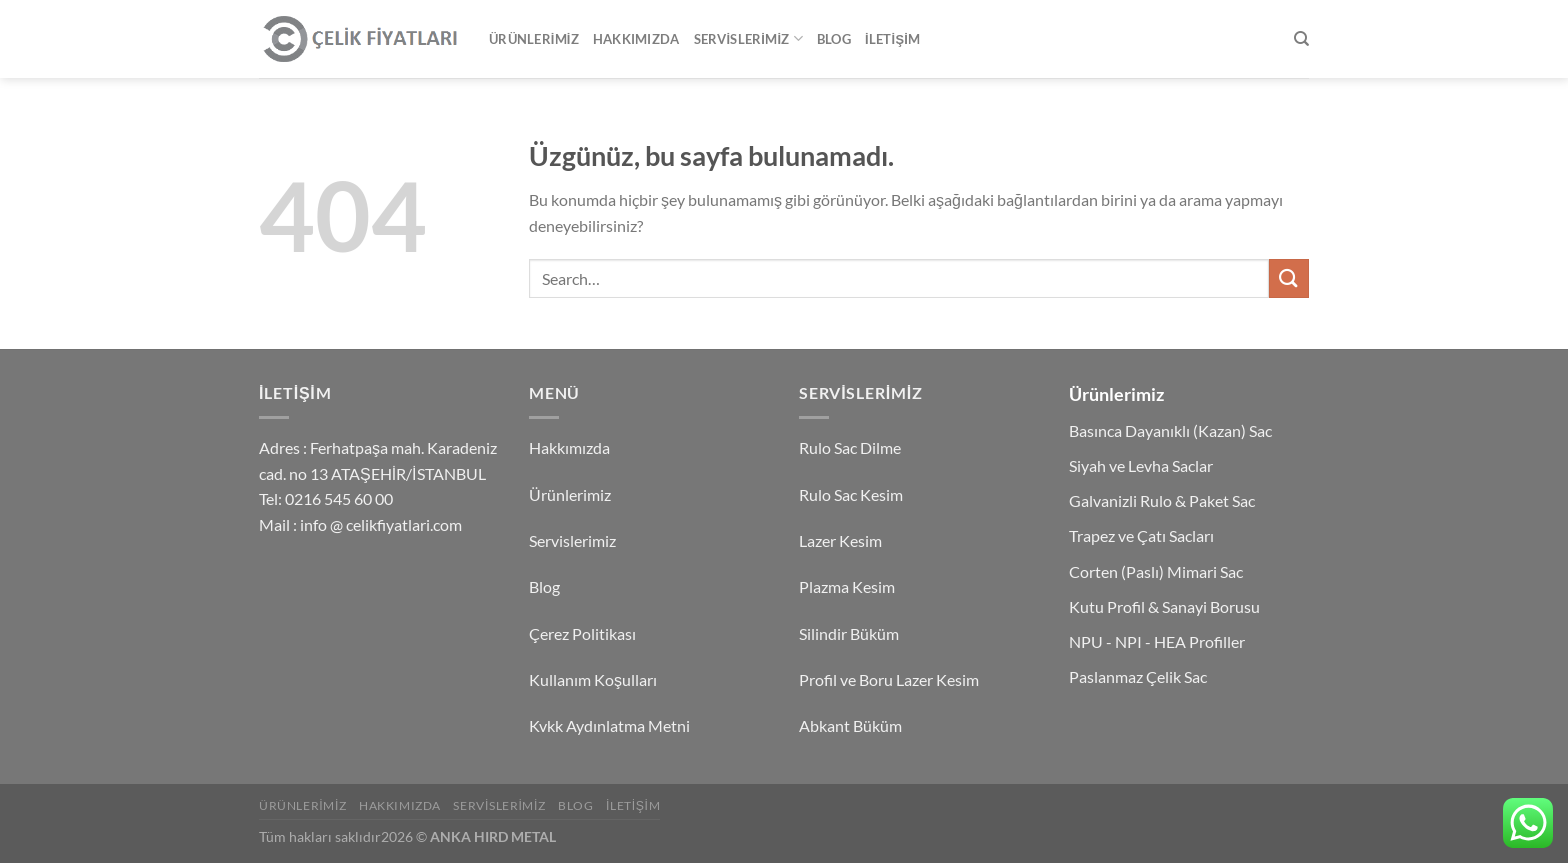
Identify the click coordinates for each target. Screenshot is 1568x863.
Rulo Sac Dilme (850, 447)
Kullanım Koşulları (593, 679)
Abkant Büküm (850, 725)
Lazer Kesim (840, 540)
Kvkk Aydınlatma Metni (609, 725)
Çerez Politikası (582, 633)
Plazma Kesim (847, 586)
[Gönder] (1289, 278)
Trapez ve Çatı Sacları (1141, 535)
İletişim (892, 39)
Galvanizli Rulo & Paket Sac (1162, 500)
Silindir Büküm (849, 633)
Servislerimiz (748, 38)
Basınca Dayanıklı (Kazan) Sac (1170, 430)
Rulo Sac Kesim (851, 494)
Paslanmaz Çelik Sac (1138, 676)
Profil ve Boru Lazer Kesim (889, 679)
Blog (834, 39)
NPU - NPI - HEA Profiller (1157, 641)
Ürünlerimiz (534, 39)
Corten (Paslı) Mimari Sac (1156, 571)
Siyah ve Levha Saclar (1141, 465)
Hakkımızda (636, 39)
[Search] (1301, 39)
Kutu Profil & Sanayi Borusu (1164, 606)
